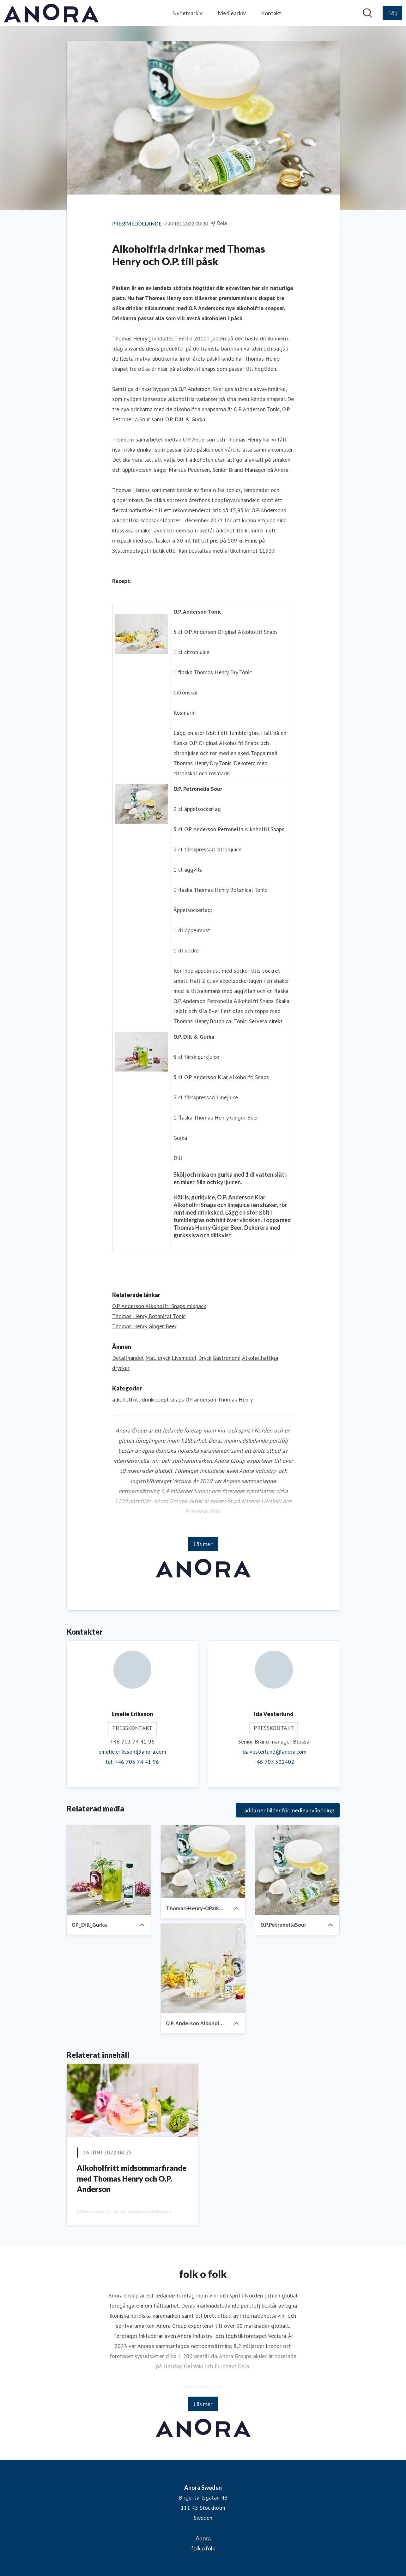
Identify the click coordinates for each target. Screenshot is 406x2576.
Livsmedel (184, 1357)
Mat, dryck (157, 1357)
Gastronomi (226, 1357)
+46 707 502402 (273, 1761)
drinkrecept (155, 1399)
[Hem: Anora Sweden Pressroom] (51, 13)
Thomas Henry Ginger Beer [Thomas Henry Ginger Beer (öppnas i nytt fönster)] (144, 1326)
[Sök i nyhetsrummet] (367, 13)
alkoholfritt (126, 1399)
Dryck (204, 1357)
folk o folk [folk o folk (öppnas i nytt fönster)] (203, 2548)
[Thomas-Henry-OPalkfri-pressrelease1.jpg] (203, 1861)
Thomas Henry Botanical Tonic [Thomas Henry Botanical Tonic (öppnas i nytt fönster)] (148, 1316)
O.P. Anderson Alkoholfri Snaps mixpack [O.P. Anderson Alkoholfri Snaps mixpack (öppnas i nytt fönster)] (159, 1306)
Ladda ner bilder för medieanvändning (287, 1810)
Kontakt (271, 12)
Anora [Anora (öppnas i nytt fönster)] (203, 2538)
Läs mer (203, 1543)
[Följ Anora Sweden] (392, 13)
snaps (177, 1399)
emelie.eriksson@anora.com (132, 1751)
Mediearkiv (232, 12)
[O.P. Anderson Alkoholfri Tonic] (203, 1968)
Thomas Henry (235, 1399)
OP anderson (200, 1399)
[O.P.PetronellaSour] (297, 1870)
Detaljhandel (128, 1357)
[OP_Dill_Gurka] (109, 1870)
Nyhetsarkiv (187, 12)
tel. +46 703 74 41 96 (132, 1761)
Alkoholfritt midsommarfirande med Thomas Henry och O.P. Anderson (131, 2178)
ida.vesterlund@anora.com (273, 1751)
